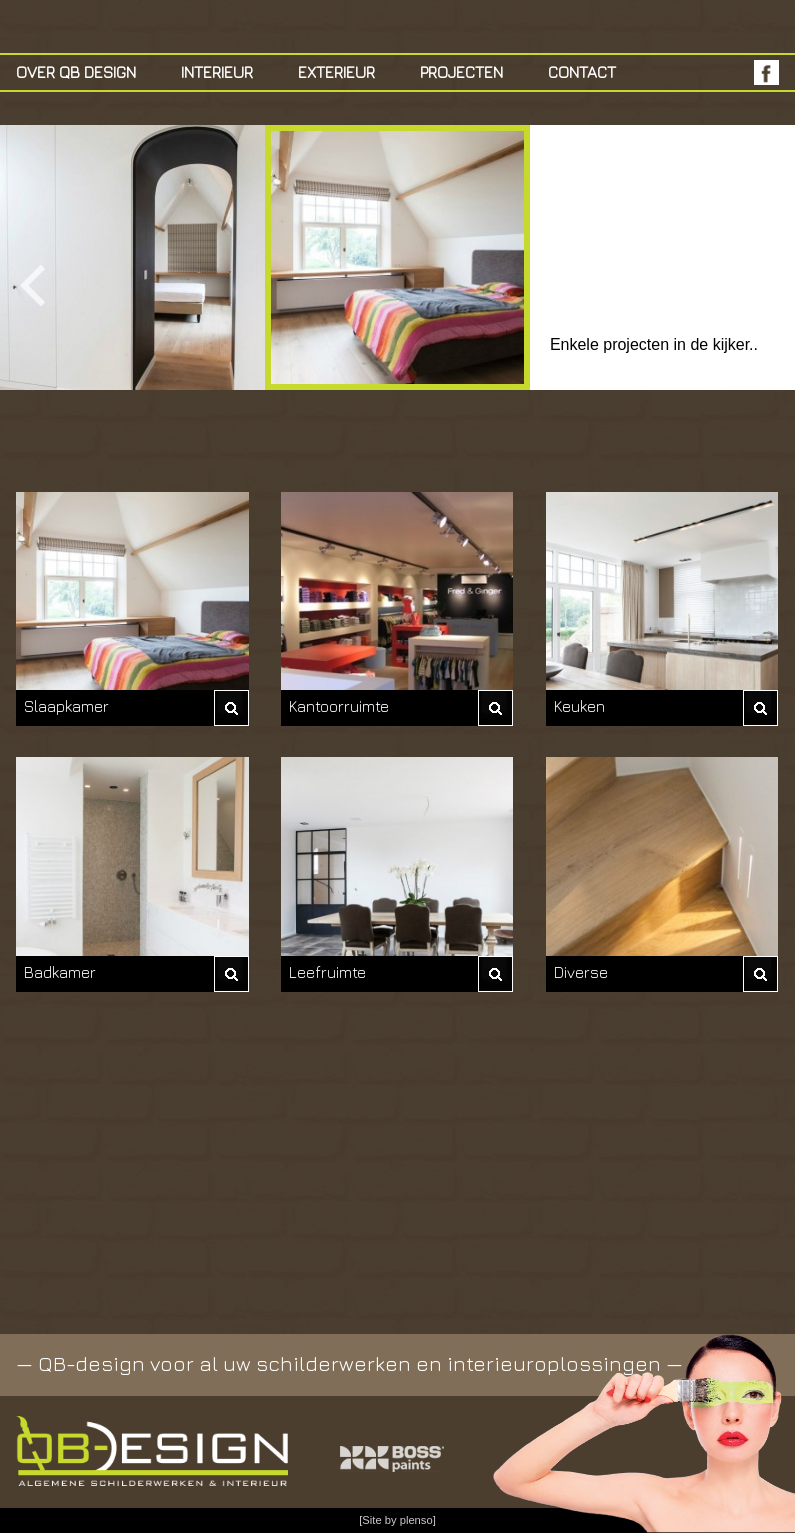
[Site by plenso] (397, 1520)
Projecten (461, 72)
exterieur (336, 72)
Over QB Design (76, 72)
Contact (582, 72)
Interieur (217, 72)
